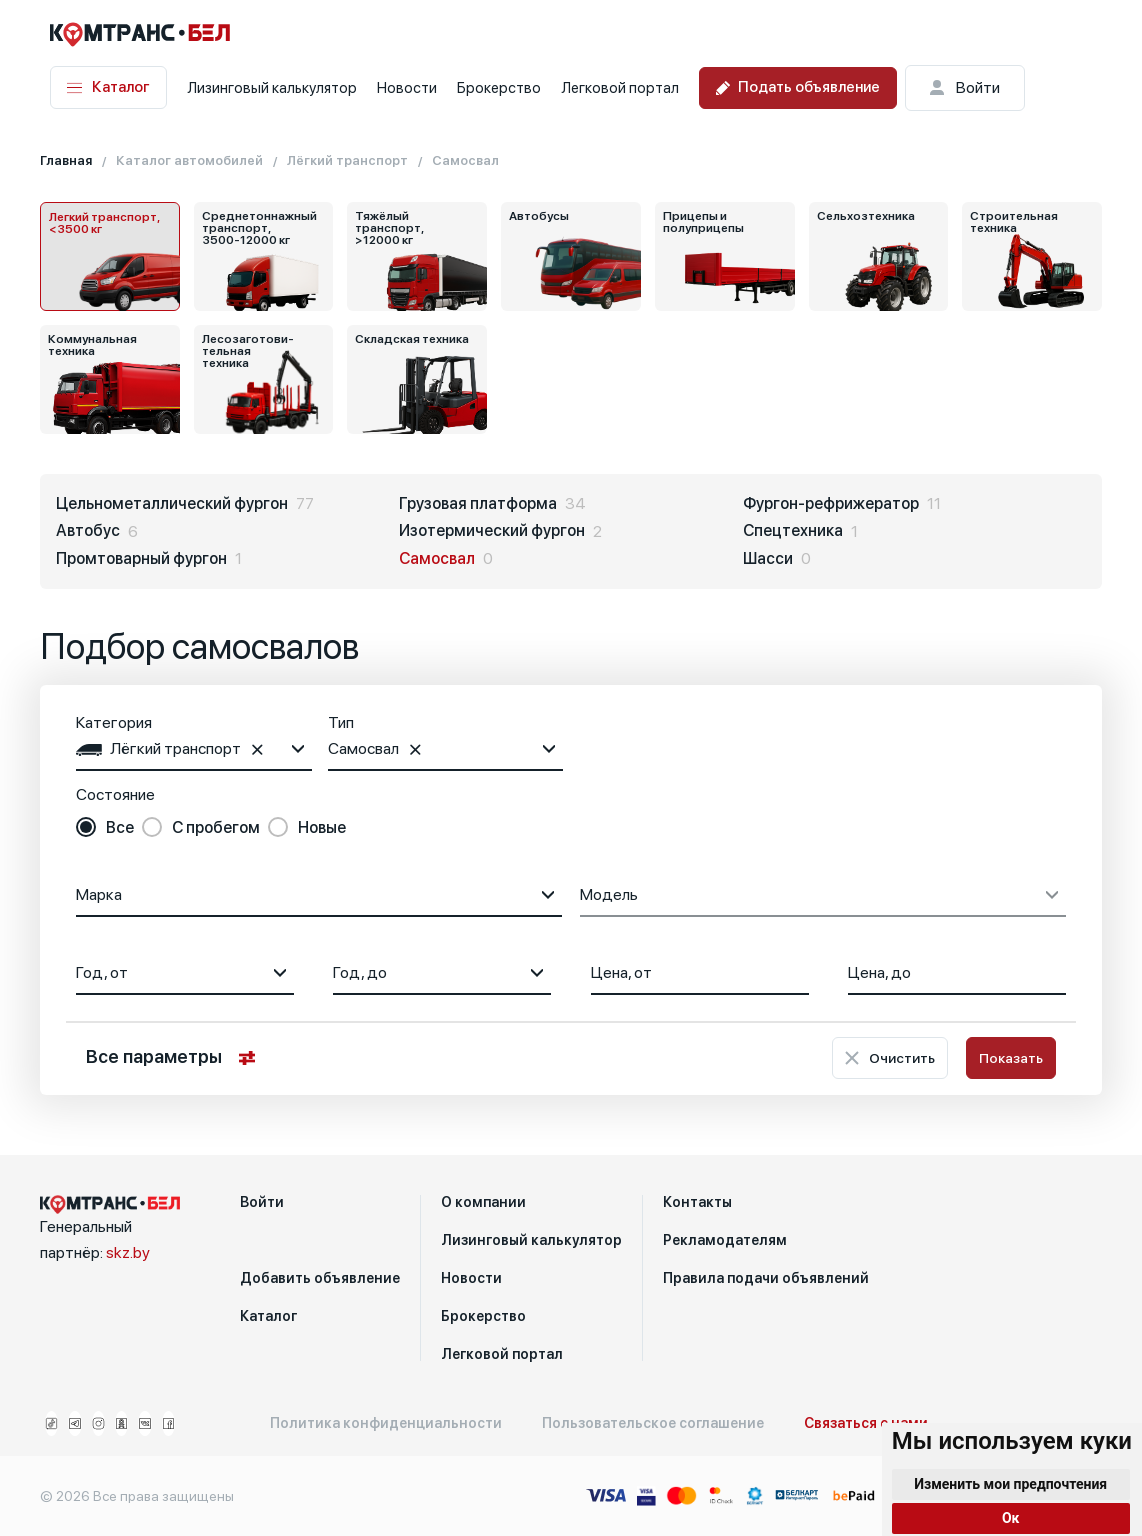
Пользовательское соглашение (653, 1423)
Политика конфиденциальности (386, 1423)
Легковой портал (620, 88)
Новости (407, 88)
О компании (483, 1202)
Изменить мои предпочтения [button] (1010, 1484)
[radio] (105, 828)
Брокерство (499, 88)
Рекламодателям (725, 1240)
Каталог (108, 87)
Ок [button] (1011, 1518)
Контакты (697, 1202)
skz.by (128, 1252)
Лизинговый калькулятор (272, 88)
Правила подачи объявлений (766, 1278)
